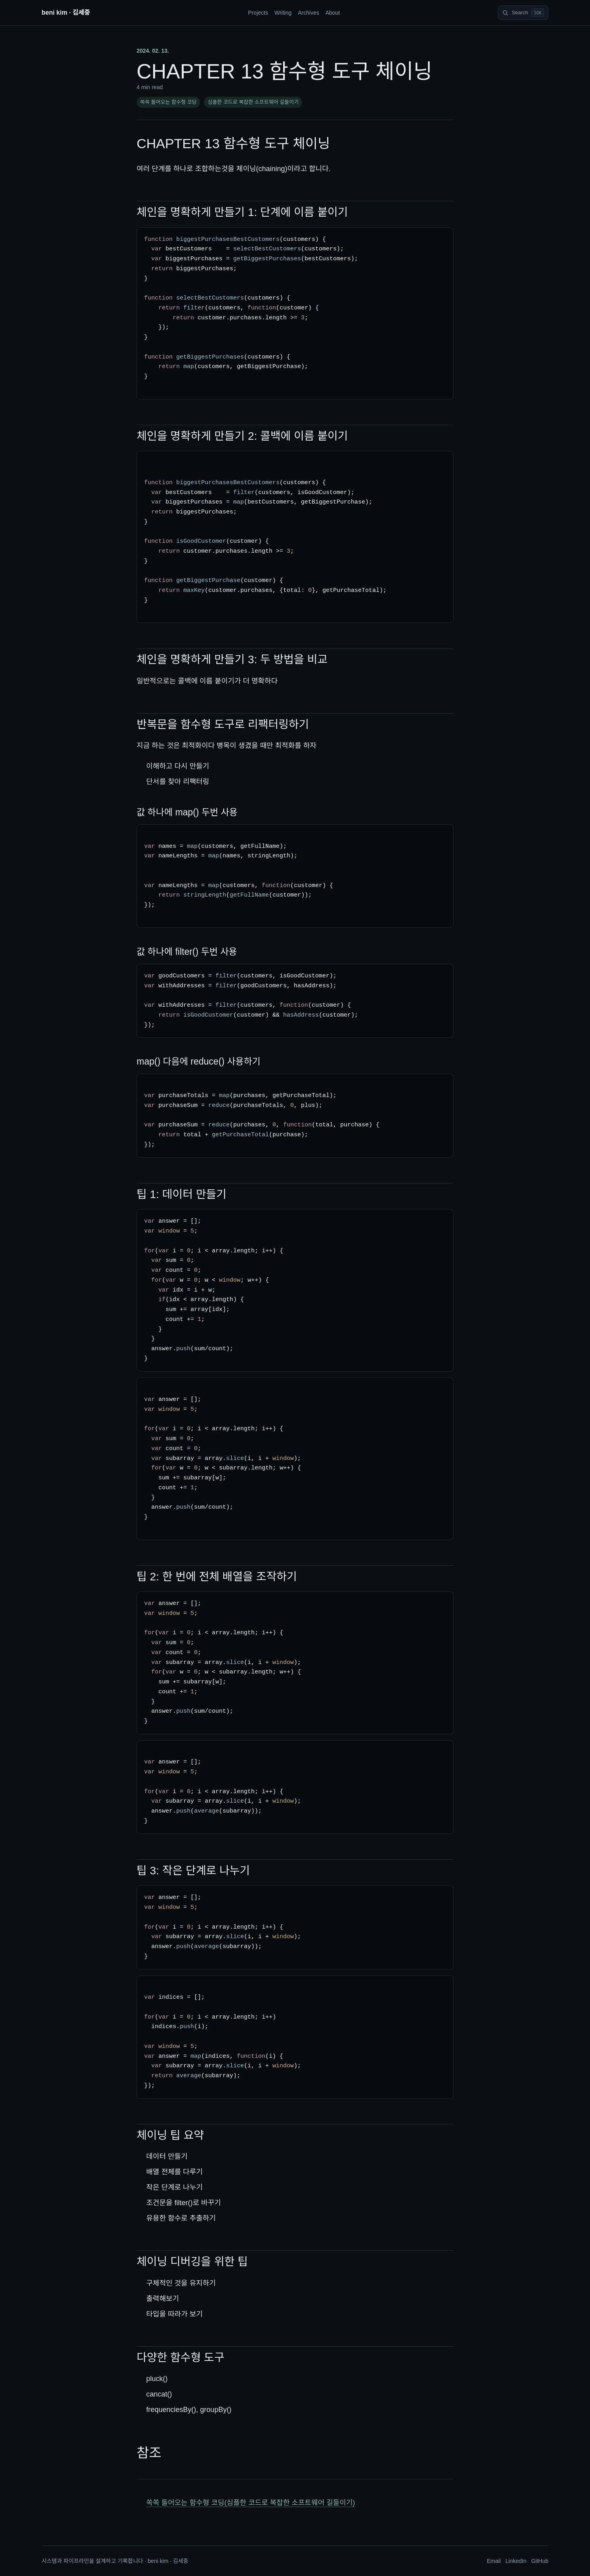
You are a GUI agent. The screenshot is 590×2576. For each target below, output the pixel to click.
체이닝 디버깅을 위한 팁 (192, 2261)
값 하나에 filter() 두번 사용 (187, 951)
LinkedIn (515, 2561)
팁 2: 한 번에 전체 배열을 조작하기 (217, 1576)
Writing (282, 13)
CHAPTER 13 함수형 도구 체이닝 (233, 143)
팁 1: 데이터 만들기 (181, 1194)
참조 (149, 2452)
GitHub (539, 2561)
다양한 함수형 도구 (181, 2357)
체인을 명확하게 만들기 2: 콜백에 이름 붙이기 (242, 436)
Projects (258, 13)
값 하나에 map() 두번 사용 (187, 812)
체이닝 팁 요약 (170, 2135)
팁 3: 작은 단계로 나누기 (193, 1870)
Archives (308, 13)
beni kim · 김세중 (66, 12)
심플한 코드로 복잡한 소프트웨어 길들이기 (253, 102)
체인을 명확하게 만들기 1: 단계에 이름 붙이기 (242, 212)
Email (494, 2561)
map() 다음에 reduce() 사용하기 (199, 1061)
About (332, 13)
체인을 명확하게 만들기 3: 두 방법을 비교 (232, 659)
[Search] (523, 13)
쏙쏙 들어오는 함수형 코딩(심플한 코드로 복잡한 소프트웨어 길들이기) (250, 2503)
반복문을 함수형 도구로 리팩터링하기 (223, 724)
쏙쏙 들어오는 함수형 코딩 (168, 102)
